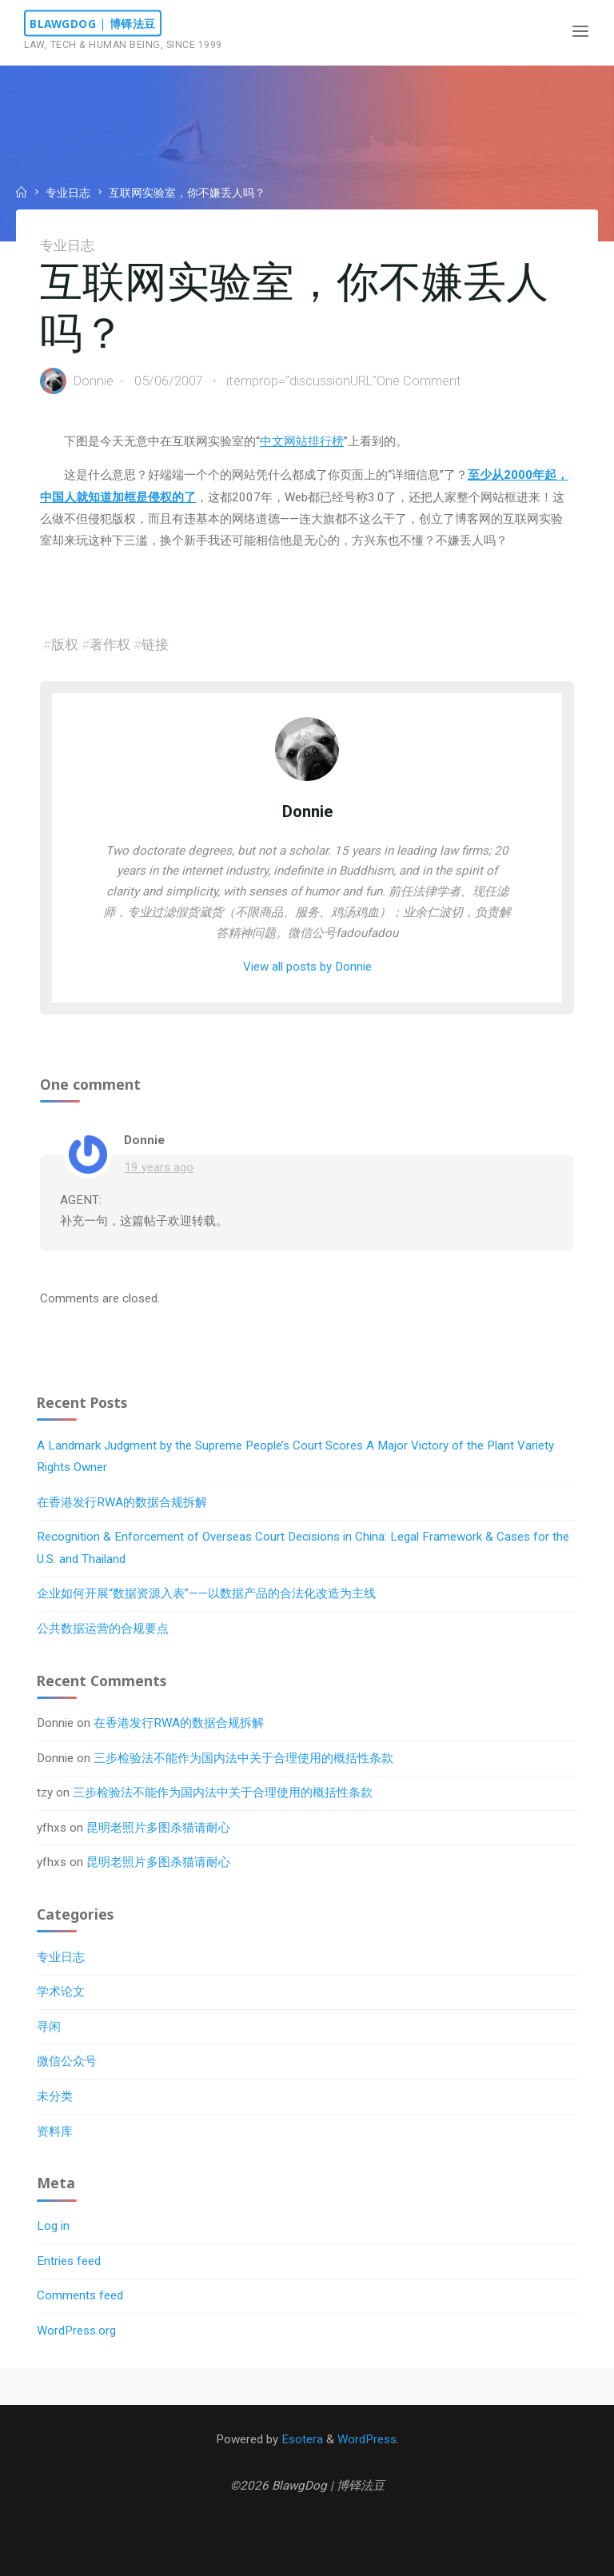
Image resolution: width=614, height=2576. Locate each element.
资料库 (55, 2131)
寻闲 (49, 2027)
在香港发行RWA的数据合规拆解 (122, 1502)
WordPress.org (76, 2330)
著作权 (110, 644)
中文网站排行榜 (302, 441)
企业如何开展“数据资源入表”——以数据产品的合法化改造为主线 (206, 1593)
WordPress (367, 2439)
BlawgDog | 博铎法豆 (93, 23)
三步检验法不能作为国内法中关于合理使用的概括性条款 (243, 1758)
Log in (53, 2226)
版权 (64, 644)
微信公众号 (67, 2061)
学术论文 (61, 1991)
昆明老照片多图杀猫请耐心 (158, 1827)
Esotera (300, 2439)
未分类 (55, 2096)
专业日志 (68, 192)
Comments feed (80, 2295)
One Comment (419, 381)
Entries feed (69, 2261)
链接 (155, 644)
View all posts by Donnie (307, 966)
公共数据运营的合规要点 (103, 1628)
